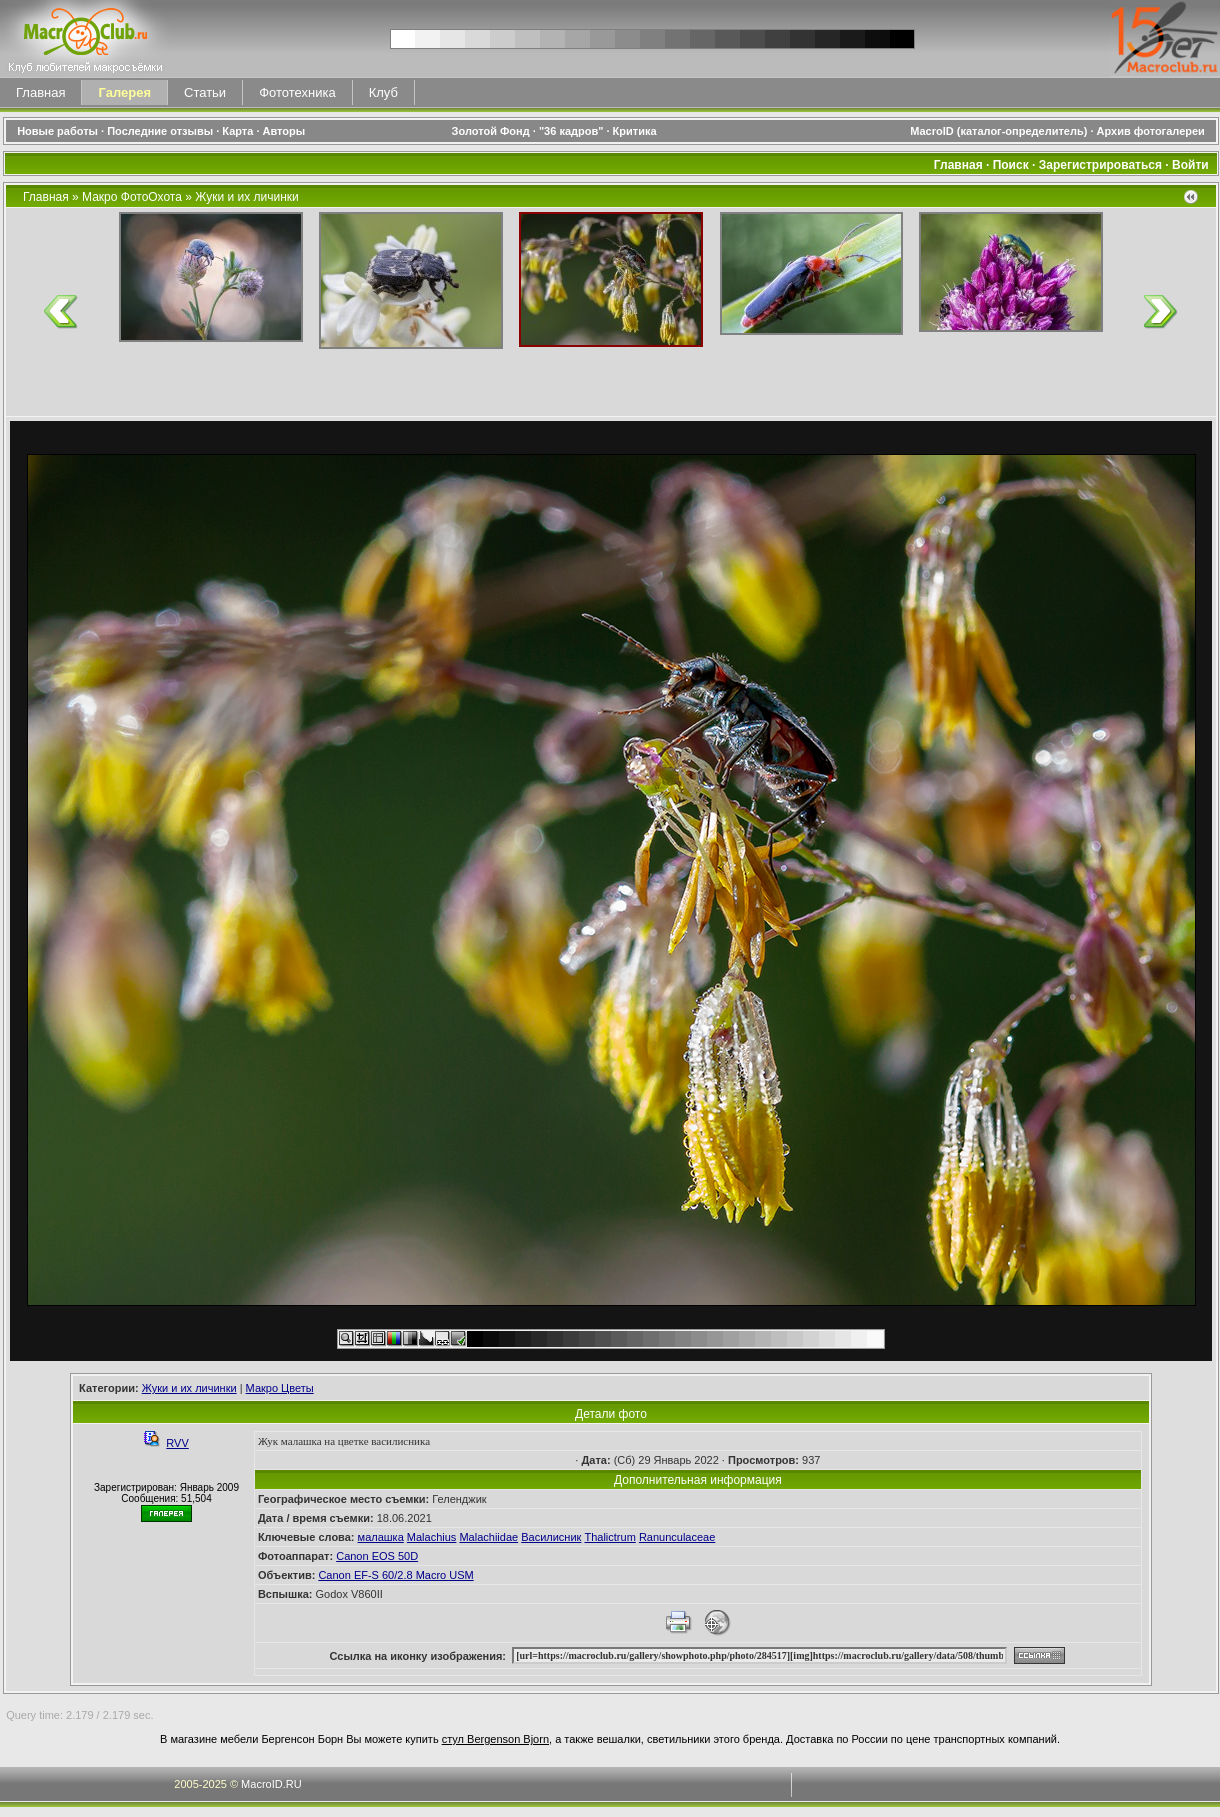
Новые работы (57, 131)
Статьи (205, 92)
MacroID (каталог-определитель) (998, 131)
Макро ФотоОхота (132, 197)
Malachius (432, 1537)
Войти (1190, 165)
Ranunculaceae (677, 1537)
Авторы (284, 131)
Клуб (383, 92)
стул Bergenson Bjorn (495, 1739)
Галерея (124, 92)
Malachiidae (488, 1537)
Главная (40, 92)
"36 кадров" (571, 131)
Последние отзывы (160, 131)
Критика (635, 131)
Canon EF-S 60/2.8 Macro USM (395, 1575)
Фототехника (297, 92)
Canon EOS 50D (377, 1556)
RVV (177, 1443)
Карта (237, 131)
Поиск (1011, 165)
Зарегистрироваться (1100, 165)
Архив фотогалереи (1152, 131)
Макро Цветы (280, 1388)
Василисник (551, 1537)
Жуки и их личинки (247, 197)
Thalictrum (609, 1537)
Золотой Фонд (491, 131)
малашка (381, 1537)
